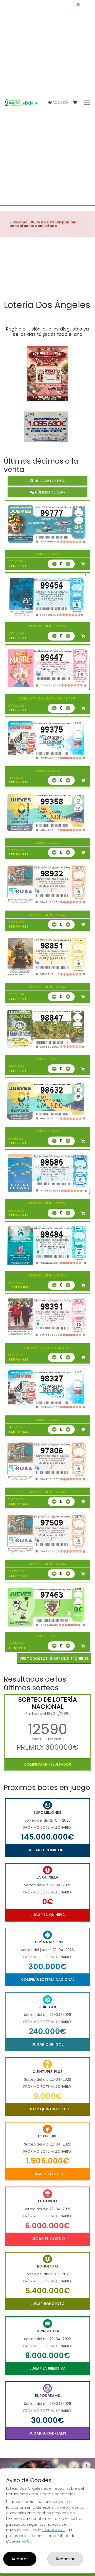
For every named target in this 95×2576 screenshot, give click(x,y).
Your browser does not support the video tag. (47, 269)
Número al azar (47, 492)
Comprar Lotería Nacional (47, 1979)
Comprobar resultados (47, 1764)
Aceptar (19, 2559)
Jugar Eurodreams (47, 2433)
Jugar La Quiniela (47, 1914)
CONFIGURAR (53, 2529)
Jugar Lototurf (47, 2173)
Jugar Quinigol (47, 2044)
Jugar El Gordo (47, 2238)
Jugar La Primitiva (47, 2368)
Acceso (58, 102)
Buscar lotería (47, 480)
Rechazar (65, 2559)
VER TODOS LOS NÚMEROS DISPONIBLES (54, 1658)
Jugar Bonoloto (47, 2303)
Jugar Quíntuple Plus (48, 2109)
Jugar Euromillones (47, 1849)
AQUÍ (26, 2541)
